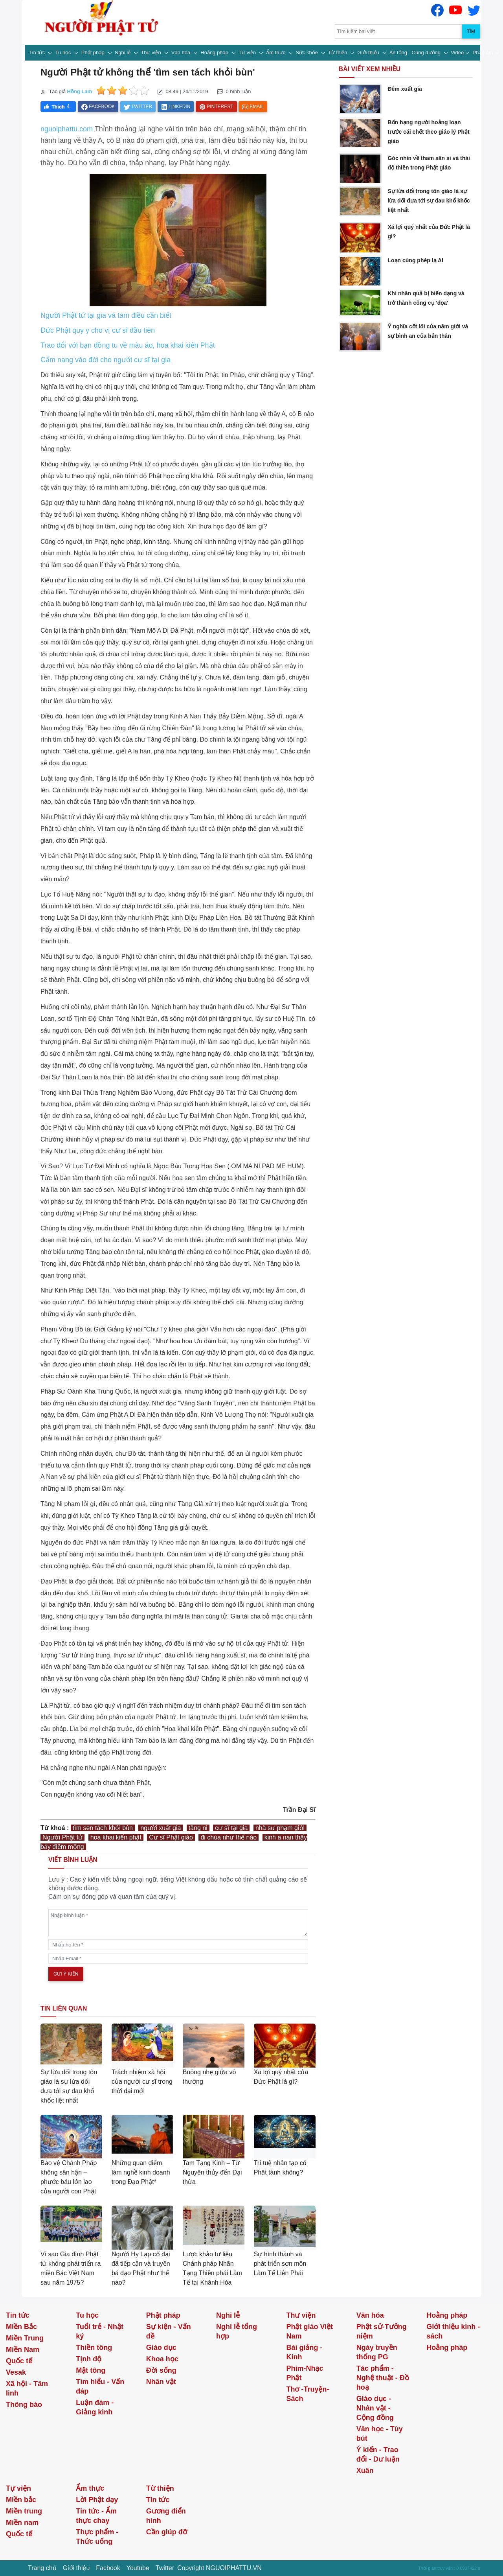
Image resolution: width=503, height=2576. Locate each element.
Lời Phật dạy (97, 2500)
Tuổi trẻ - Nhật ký (99, 2331)
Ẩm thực (276, 52)
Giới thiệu (369, 52)
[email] (178, 1958)
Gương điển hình (166, 2515)
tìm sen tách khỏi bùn (103, 1828)
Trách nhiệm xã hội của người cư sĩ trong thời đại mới (142, 2081)
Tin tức (37, 52)
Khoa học (162, 2359)
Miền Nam (22, 2349)
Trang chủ (42, 2568)
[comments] (178, 1922)
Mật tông (90, 2370)
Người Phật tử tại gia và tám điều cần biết (105, 315)
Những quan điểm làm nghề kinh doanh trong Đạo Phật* (141, 2172)
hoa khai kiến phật (115, 1837)
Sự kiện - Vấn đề (168, 2331)
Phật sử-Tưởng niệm (381, 2331)
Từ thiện (338, 52)
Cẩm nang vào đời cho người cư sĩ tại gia (105, 360)
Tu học (64, 52)
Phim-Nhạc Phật (304, 2373)
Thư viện (151, 52)
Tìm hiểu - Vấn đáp (100, 2386)
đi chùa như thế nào (228, 1837)
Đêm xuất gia (404, 89)
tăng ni (198, 1828)
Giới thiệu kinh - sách (453, 2331)
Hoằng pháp (214, 52)
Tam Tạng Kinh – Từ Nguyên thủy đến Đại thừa (212, 2172)
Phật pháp (93, 52)
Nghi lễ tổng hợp (236, 2331)
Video (457, 52)
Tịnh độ (88, 2359)
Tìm (471, 31)
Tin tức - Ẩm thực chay (96, 2515)
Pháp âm (483, 52)
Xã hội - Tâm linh (27, 2388)
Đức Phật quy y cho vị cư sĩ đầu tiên (97, 330)
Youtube (138, 2568)
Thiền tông (94, 2347)
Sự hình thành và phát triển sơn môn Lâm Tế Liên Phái (280, 2263)
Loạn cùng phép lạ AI (415, 260)
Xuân (365, 2471)
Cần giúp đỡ (166, 2532)
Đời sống (161, 2370)
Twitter (165, 2568)
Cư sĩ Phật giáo (171, 1837)
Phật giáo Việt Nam (309, 2331)
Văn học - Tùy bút (379, 2433)
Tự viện (248, 52)
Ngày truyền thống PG (376, 2352)
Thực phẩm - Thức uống (97, 2536)
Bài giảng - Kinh (304, 2352)
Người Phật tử (62, 1837)
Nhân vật (161, 2382)
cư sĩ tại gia (231, 1828)
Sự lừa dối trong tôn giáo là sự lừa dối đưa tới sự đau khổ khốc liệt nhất (428, 200)
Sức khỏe (307, 52)
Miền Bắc (21, 2327)
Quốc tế (19, 2361)
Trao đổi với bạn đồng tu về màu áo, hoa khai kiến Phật (127, 345)
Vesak (16, 2372)
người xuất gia (160, 1828)
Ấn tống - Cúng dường (415, 52)
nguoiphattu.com (66, 129)
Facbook (108, 2568)
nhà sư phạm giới (280, 1828)
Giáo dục (161, 2347)
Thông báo (24, 2404)
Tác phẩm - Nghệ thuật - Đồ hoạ (382, 2377)
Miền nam (22, 2522)
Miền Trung (25, 2338)
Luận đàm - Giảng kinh (95, 2407)
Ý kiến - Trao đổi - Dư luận (378, 2454)
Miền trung (24, 2511)
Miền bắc (21, 2500)
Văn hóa (181, 52)
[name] (178, 1944)
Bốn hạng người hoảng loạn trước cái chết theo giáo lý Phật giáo (428, 131)
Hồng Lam (79, 91)
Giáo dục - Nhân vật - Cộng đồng (375, 2408)
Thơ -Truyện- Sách (307, 2394)
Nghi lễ (123, 52)
